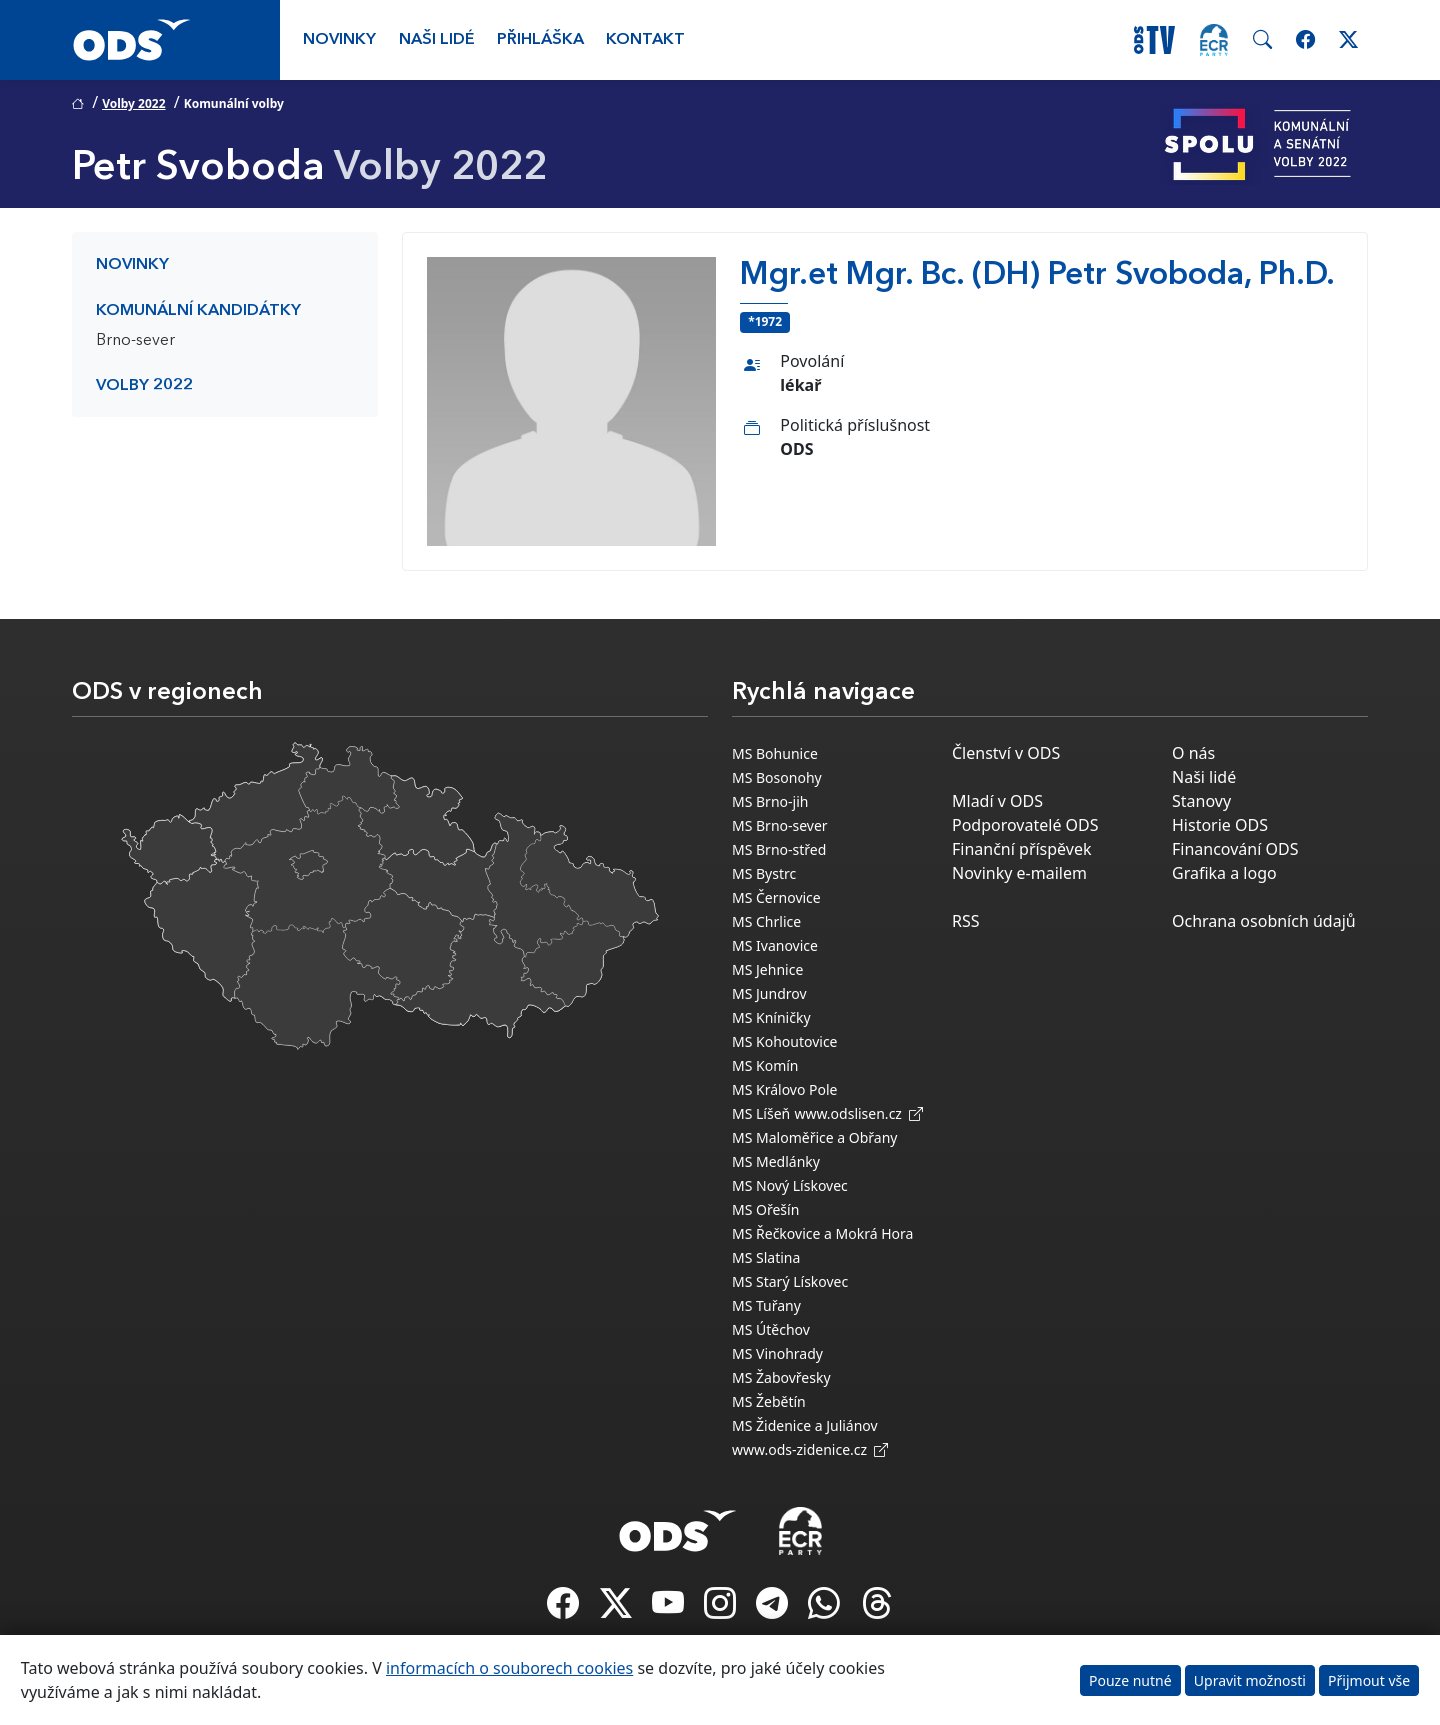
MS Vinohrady (777, 1353)
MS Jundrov (769, 993)
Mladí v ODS (997, 801)
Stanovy (1201, 801)
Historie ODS (1220, 825)
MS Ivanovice (775, 945)
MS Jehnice (767, 969)
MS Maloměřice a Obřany (814, 1137)
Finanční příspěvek (1022, 849)
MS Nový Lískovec (790, 1185)
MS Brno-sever (780, 825)
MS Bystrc (764, 873)
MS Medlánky (776, 1161)
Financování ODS (1235, 849)
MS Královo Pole (785, 1089)
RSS (966, 921)
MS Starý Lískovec (790, 1281)
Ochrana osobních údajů (1264, 921)
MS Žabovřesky (781, 1377)
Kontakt (645, 40)
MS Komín (765, 1065)
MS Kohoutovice (785, 1041)
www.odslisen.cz (858, 1113)
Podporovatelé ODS (1025, 825)
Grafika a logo (1224, 873)
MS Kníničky (771, 1017)
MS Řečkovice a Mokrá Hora (822, 1233)
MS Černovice (776, 897)
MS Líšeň (761, 1113)
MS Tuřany (766, 1305)
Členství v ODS (1006, 753)
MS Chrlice (766, 921)
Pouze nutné (1130, 1680)
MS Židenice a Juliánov (805, 1425)
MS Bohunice (775, 753)
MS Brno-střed (779, 849)
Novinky (339, 40)
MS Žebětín (769, 1401)
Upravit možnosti (1250, 1680)
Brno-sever (135, 341)
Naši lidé (437, 40)
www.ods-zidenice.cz (810, 1449)
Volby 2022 (133, 103)
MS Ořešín (765, 1209)
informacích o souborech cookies (509, 1668)
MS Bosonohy (777, 777)
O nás (1193, 753)
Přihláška (540, 40)
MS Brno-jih (770, 801)
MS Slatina (766, 1257)
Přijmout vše (1369, 1680)
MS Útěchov (771, 1329)
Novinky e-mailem (1019, 873)
